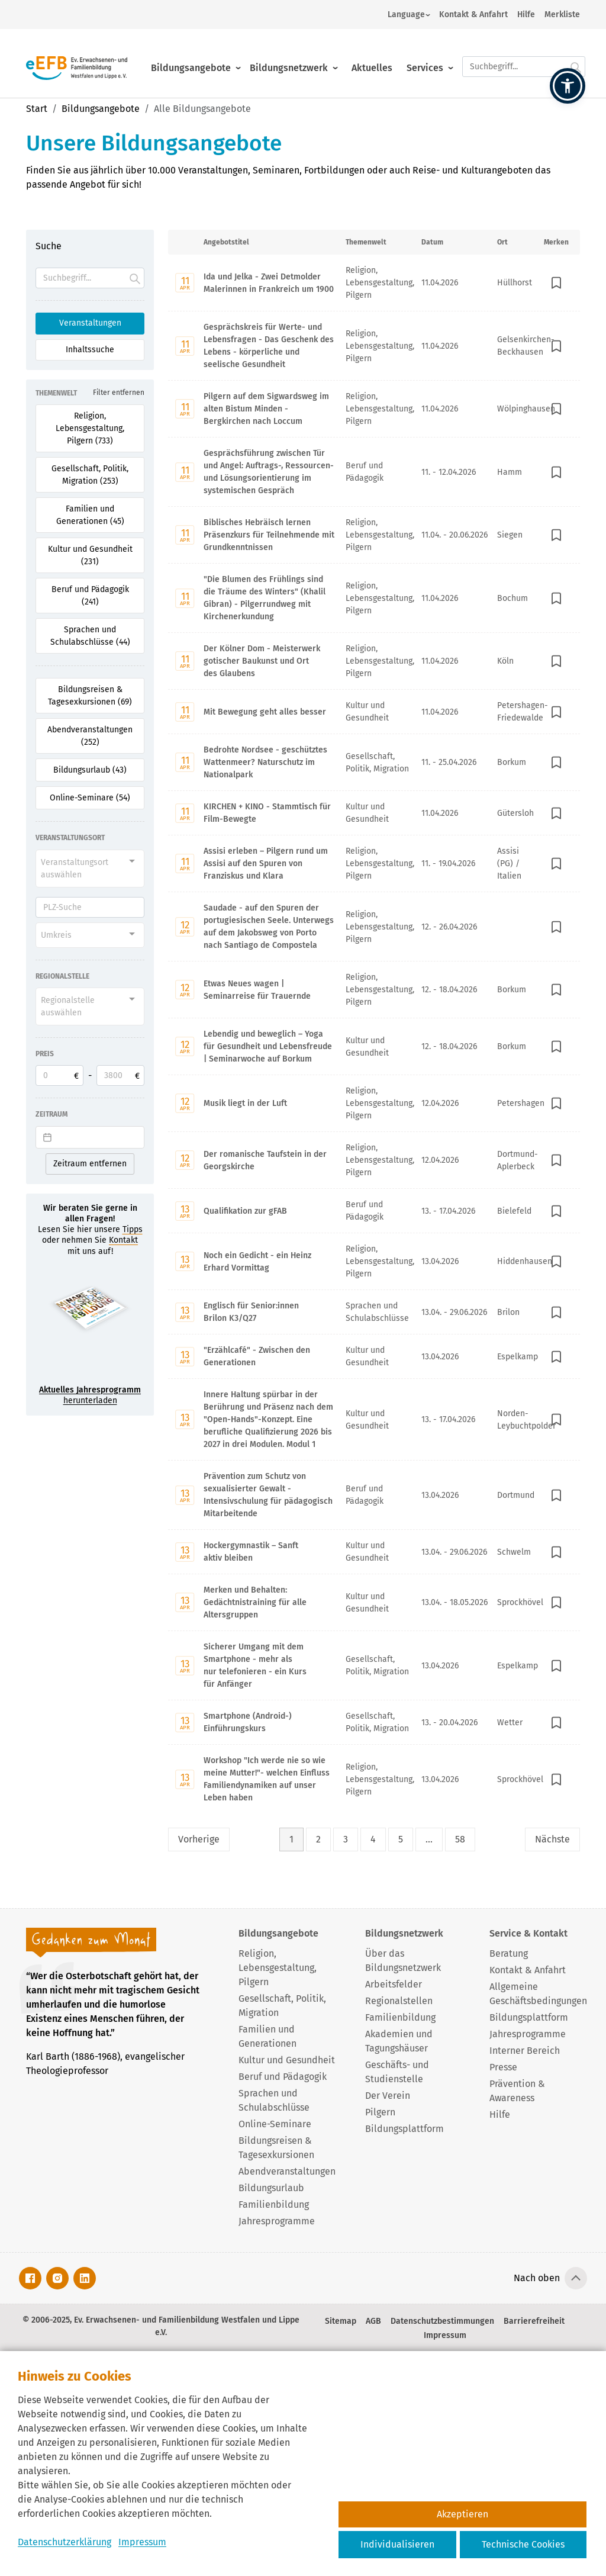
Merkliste (562, 14)
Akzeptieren (462, 2514)
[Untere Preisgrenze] (59, 1075)
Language (406, 14)
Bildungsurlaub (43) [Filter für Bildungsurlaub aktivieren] (90, 770)
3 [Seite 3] (345, 1839)
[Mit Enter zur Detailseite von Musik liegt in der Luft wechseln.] (374, 1103)
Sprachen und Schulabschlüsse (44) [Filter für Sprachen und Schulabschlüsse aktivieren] (90, 636)
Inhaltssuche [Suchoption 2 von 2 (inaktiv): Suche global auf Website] (90, 350)
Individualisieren (397, 2544)
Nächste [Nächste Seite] (552, 1839)
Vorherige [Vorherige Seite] (199, 1839)
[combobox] (90, 868)
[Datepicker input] (90, 1137)
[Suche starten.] (575, 56)
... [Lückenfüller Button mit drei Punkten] (429, 1839)
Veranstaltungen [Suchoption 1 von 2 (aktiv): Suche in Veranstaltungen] (90, 323)
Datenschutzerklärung (64, 2542)
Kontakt (123, 1240)
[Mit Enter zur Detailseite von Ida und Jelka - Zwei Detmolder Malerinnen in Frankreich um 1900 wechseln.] (374, 283)
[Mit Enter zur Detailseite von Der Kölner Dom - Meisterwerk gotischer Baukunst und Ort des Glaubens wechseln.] (374, 660)
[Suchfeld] (90, 278)
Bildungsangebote (191, 57)
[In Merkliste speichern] (556, 283)
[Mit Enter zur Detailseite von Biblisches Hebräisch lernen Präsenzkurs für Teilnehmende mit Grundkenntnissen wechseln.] (374, 534)
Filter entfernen (118, 392)
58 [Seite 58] (460, 1839)
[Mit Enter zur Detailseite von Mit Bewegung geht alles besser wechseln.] (374, 711)
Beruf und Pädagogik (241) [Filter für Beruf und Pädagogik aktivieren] (90, 595)
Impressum (142, 2542)
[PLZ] (90, 907)
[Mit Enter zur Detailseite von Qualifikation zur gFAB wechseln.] (374, 1210)
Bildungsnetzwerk (289, 57)
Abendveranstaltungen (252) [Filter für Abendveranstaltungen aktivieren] (90, 736)
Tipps (133, 1229)
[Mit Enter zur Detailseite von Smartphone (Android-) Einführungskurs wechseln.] (374, 1722)
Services (425, 57)
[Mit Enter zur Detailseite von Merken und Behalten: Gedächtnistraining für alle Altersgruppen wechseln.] (374, 1602)
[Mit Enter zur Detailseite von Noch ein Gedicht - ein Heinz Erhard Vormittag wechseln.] (374, 1261)
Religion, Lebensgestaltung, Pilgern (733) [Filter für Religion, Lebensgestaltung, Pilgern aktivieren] (90, 428)
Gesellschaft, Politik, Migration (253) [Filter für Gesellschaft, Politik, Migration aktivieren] (89, 475)
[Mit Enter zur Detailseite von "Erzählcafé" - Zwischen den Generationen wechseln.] (374, 1356)
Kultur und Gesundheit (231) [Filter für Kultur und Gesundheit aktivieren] (90, 555)
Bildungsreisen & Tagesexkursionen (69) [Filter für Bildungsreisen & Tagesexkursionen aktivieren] (90, 695)
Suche (49, 246)
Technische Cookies (523, 2544)
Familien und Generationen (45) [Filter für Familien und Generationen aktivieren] (90, 515)
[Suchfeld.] (523, 56)
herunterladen (90, 1395)
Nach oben (537, 2278)
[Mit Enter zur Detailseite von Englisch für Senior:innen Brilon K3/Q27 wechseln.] (374, 1311)
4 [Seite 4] (373, 1839)
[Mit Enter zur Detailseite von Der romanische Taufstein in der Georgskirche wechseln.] (374, 1159)
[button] (567, 86)
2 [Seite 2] (318, 1839)
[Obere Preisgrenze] (120, 1075)
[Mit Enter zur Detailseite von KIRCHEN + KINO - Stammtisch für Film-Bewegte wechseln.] (374, 812)
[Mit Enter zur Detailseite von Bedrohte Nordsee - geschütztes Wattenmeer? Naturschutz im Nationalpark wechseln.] (374, 762)
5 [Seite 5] (400, 1839)
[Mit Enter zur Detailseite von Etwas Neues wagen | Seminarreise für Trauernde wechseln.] (374, 989)
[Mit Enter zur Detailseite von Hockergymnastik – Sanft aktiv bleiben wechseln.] (374, 1551)
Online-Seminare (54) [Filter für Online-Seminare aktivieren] (90, 798)
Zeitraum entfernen (90, 1164)
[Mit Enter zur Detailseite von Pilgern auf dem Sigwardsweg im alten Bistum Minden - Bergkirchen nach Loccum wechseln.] (374, 408)
